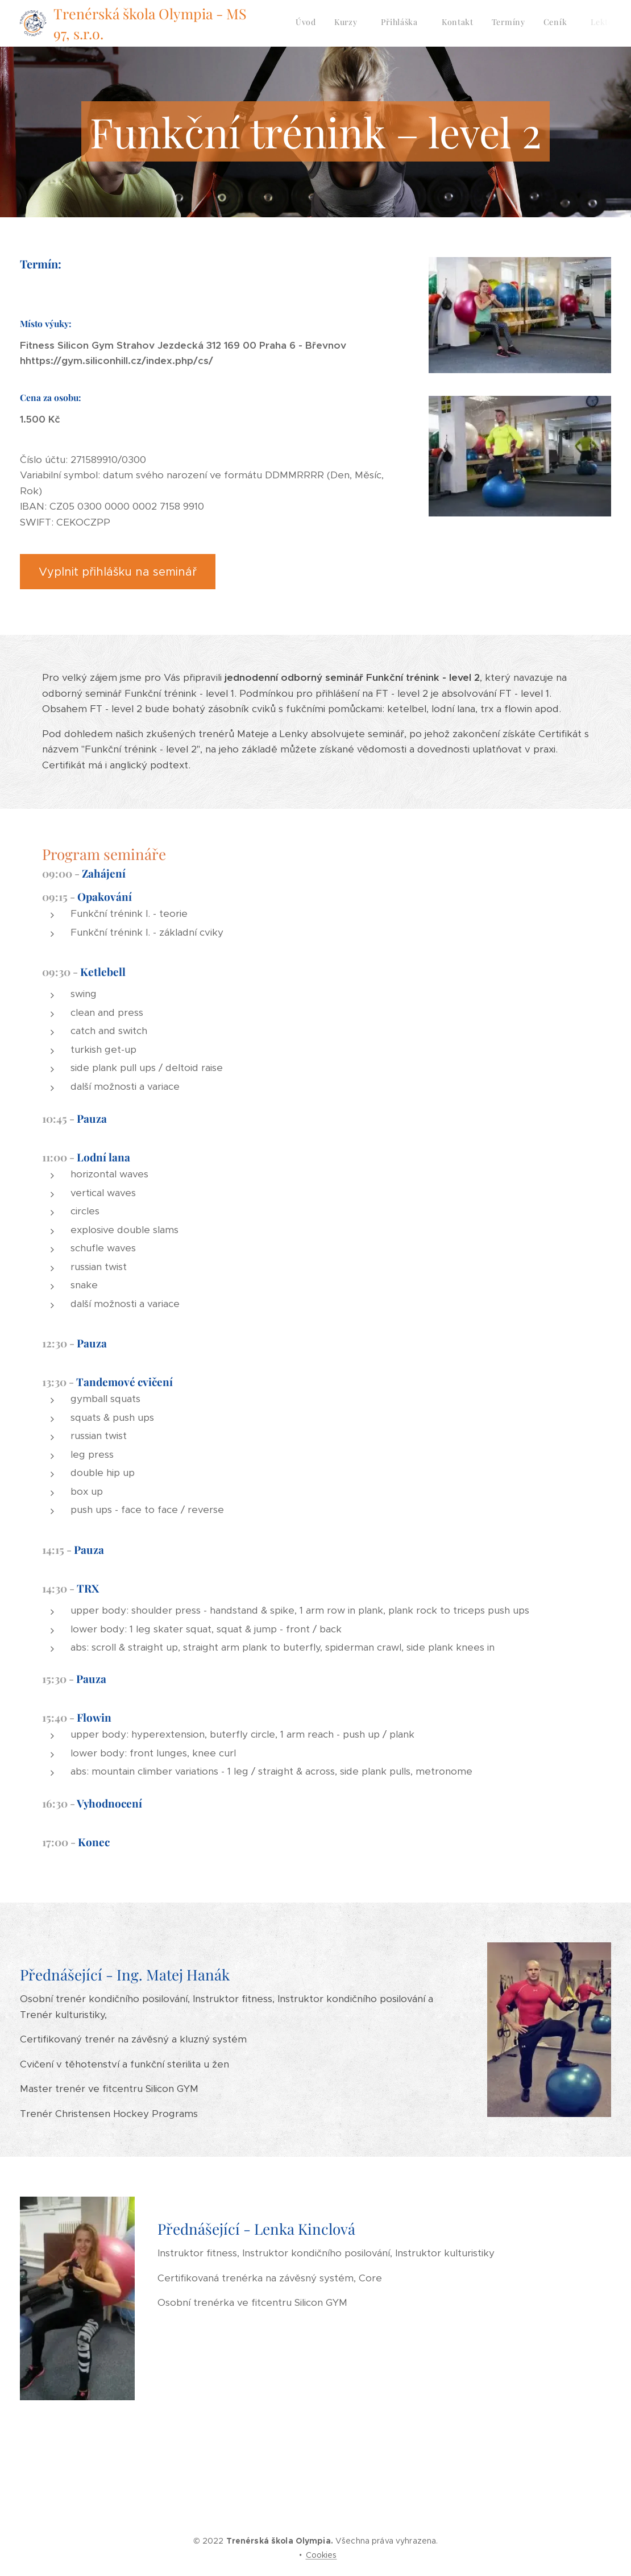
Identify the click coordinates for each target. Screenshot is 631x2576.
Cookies (321, 2555)
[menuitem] (475, 23)
